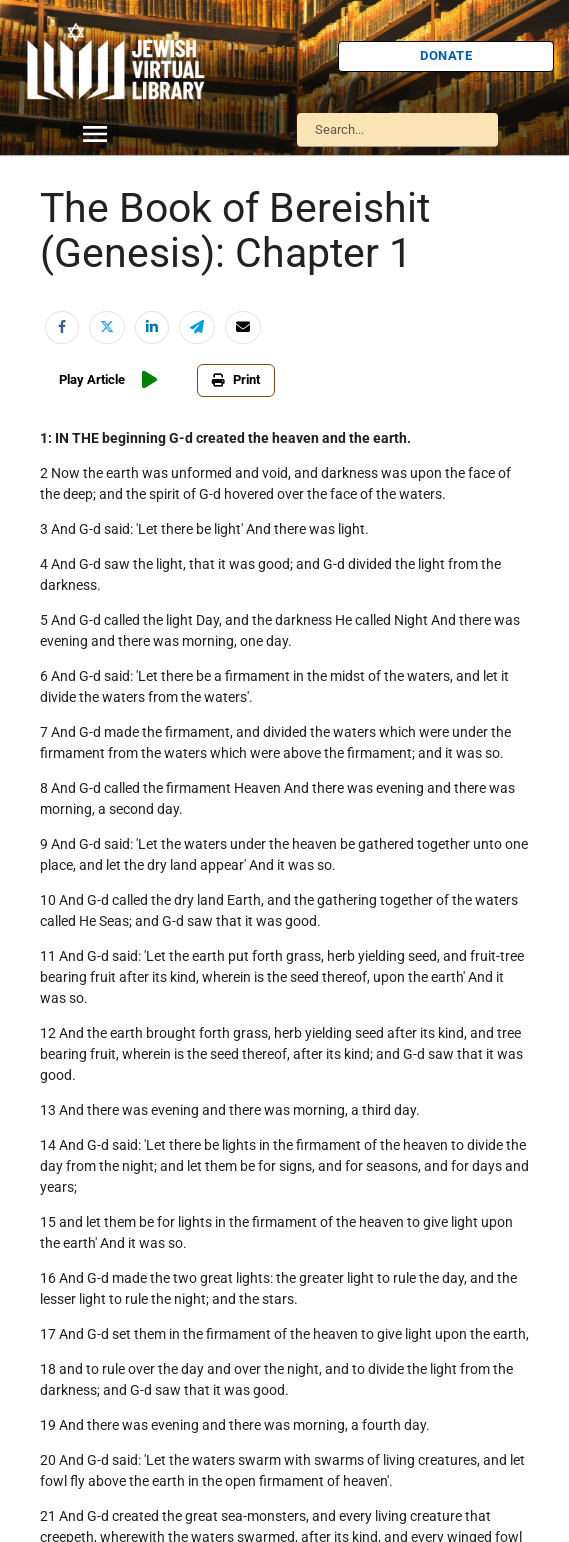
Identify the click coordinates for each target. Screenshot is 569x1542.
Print (236, 379)
